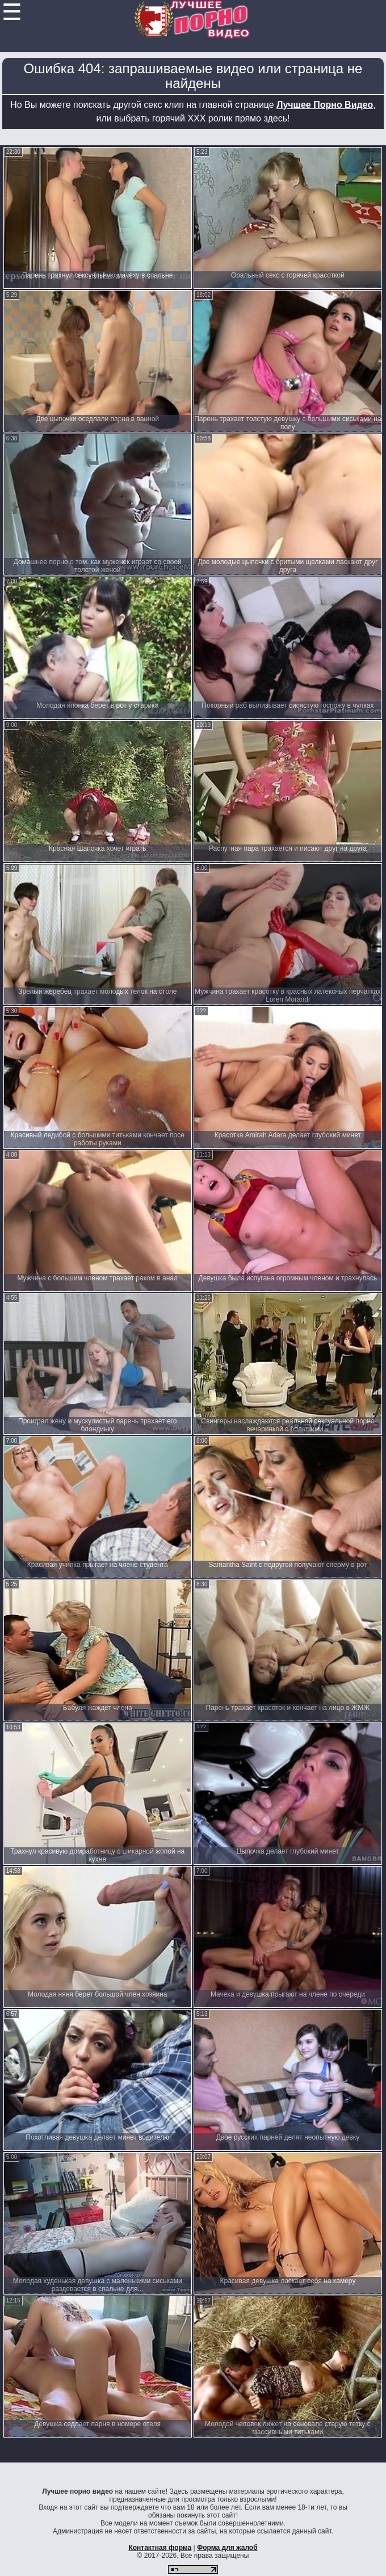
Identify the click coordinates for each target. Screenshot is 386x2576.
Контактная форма (159, 2548)
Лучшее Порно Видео (324, 105)
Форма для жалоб (227, 2548)
